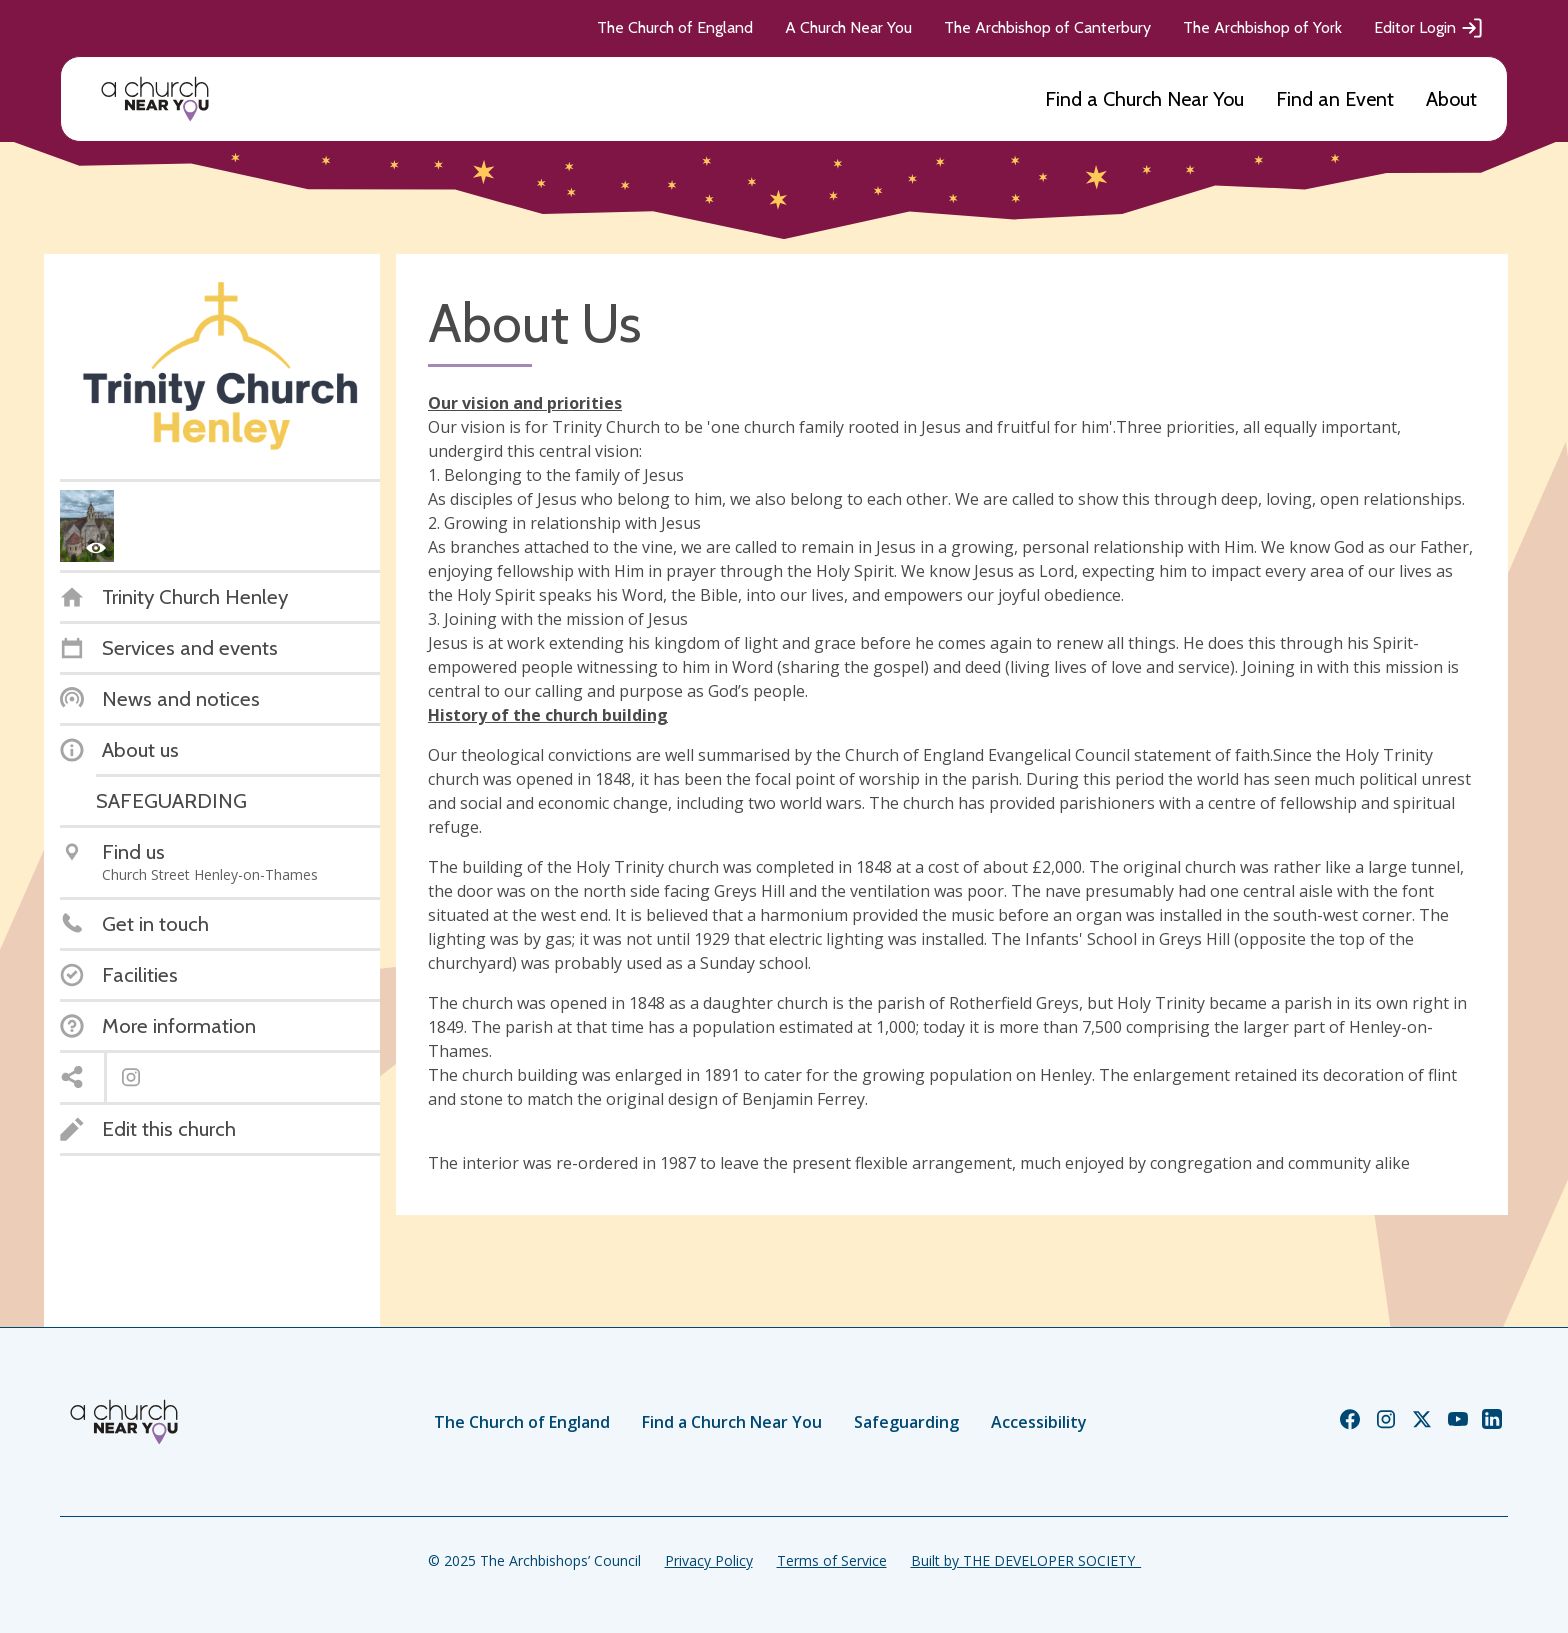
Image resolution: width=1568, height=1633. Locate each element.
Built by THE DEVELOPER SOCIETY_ (1026, 1560)
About (1451, 99)
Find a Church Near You (1144, 99)
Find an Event (1335, 99)
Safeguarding (906, 1422)
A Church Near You (848, 27)
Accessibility (1039, 1422)
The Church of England (675, 27)
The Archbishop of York (1262, 27)
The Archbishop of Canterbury (1047, 27)
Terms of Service (832, 1560)
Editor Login (1429, 28)
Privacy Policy (709, 1560)
